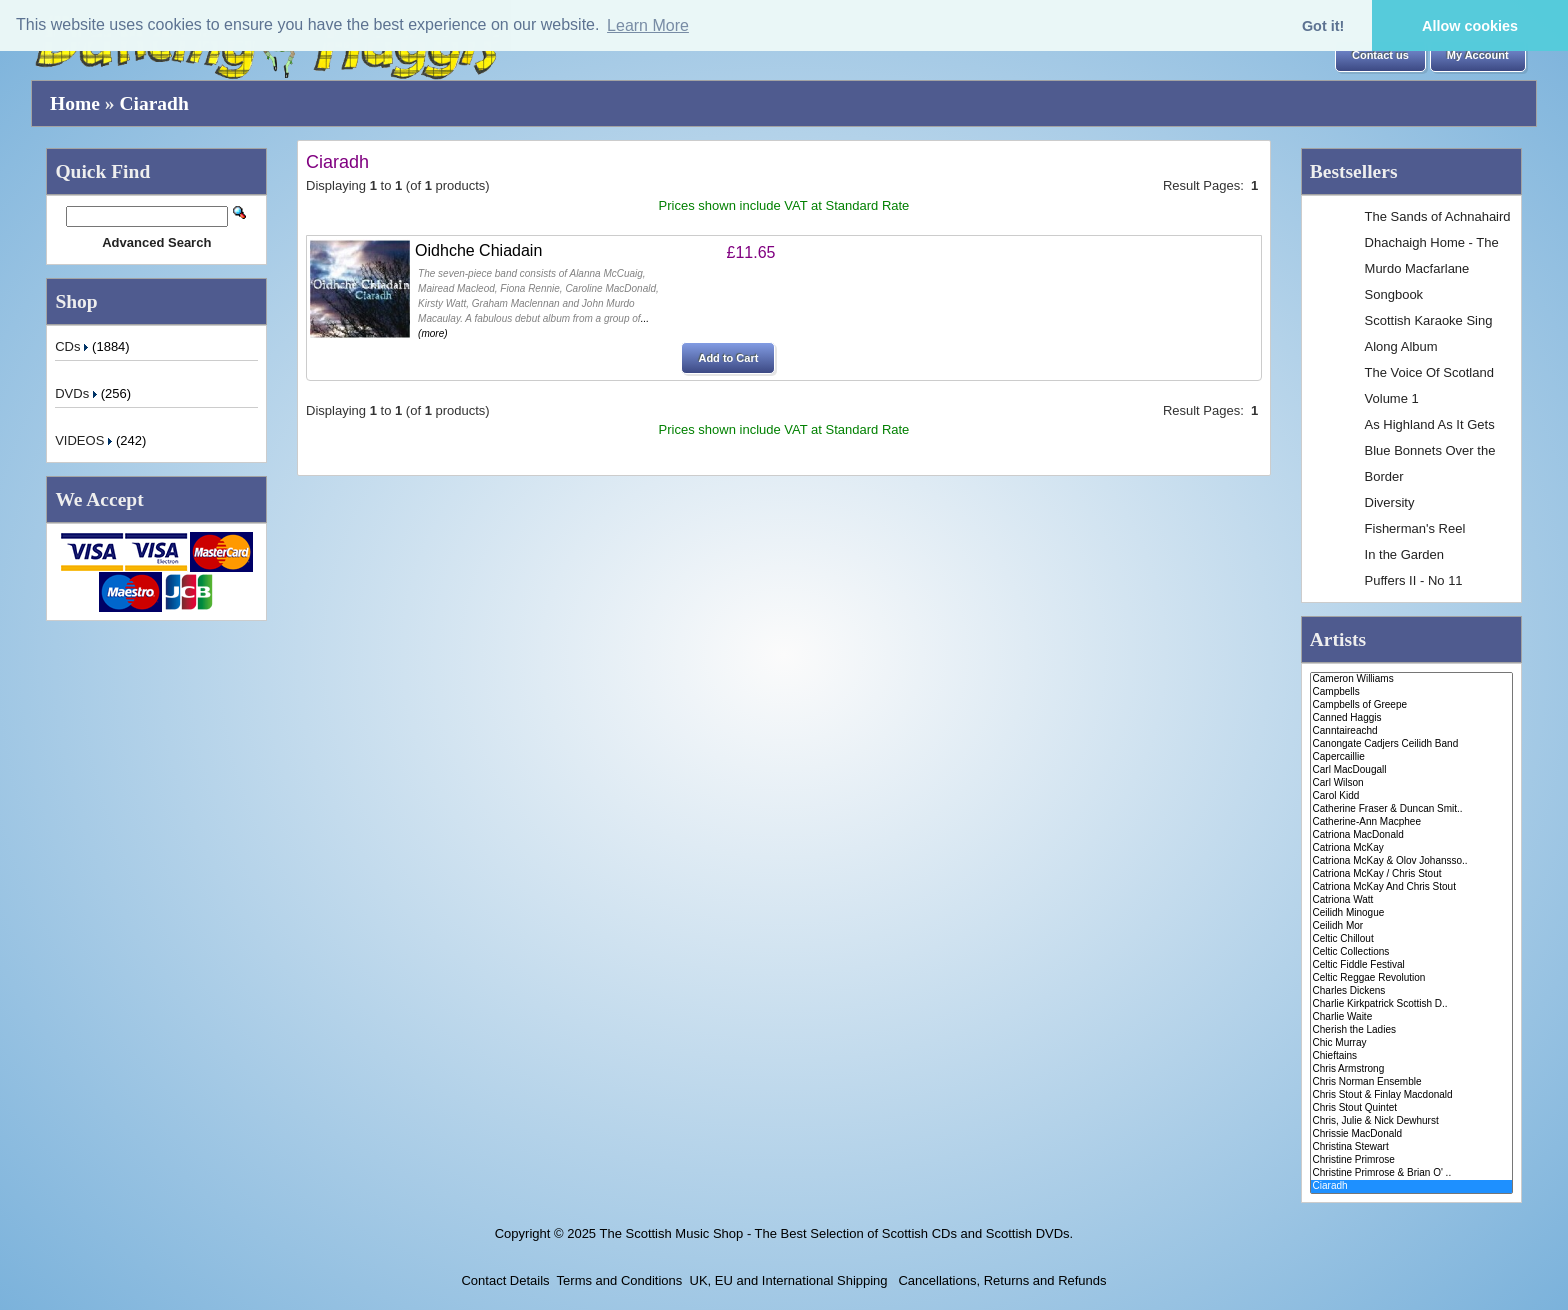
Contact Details (505, 1280)
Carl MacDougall (1411, 770)
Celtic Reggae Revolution (1411, 978)
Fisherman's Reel (1415, 528)
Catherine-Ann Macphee (1411, 822)
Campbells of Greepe (1411, 705)
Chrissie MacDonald (1411, 1134)
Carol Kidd (1411, 796)
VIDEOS (85, 440)
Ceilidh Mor (1411, 926)
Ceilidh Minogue (1411, 913)
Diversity (1390, 502)
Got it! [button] (1323, 26)
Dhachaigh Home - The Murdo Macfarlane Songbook (1432, 268)
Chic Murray (1411, 1043)
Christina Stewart (1411, 1147)
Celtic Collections (1411, 952)
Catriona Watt (1411, 900)
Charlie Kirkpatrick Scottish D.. (1411, 1004)
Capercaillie (1411, 757)
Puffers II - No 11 (1414, 580)
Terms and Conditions (620, 1280)
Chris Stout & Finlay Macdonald (1411, 1095)
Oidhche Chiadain (478, 250)
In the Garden (1405, 554)
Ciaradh (153, 103)
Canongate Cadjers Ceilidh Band (1411, 744)
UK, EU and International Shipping (789, 1280)
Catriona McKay (1411, 848)
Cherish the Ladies (1411, 1030)
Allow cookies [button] (1470, 26)
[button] (1380, 56)
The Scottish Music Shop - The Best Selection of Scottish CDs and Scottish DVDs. (836, 1233)
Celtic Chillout (1411, 939)
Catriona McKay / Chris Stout (1411, 874)
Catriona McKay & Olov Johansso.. (1411, 861)
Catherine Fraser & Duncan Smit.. (1411, 809)
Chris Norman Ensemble (1411, 1082)
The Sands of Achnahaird (1438, 216)
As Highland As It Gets (1430, 424)
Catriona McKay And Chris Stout (1411, 887)
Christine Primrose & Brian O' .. (1411, 1173)
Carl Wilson (1411, 783)
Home (75, 103)
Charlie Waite (1411, 1017)
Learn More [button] (648, 25)
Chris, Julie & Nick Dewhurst (1411, 1121)
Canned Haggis (1411, 718)
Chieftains (1411, 1056)
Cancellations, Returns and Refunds (1001, 1280)
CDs (73, 346)
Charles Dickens (1411, 991)
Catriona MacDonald (1411, 835)
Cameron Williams (1411, 679)
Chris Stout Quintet (1411, 1108)
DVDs (78, 393)
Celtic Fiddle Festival (1411, 965)
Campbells (1411, 692)
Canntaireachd (1411, 731)
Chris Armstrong (1411, 1069)
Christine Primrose (1411, 1160)
